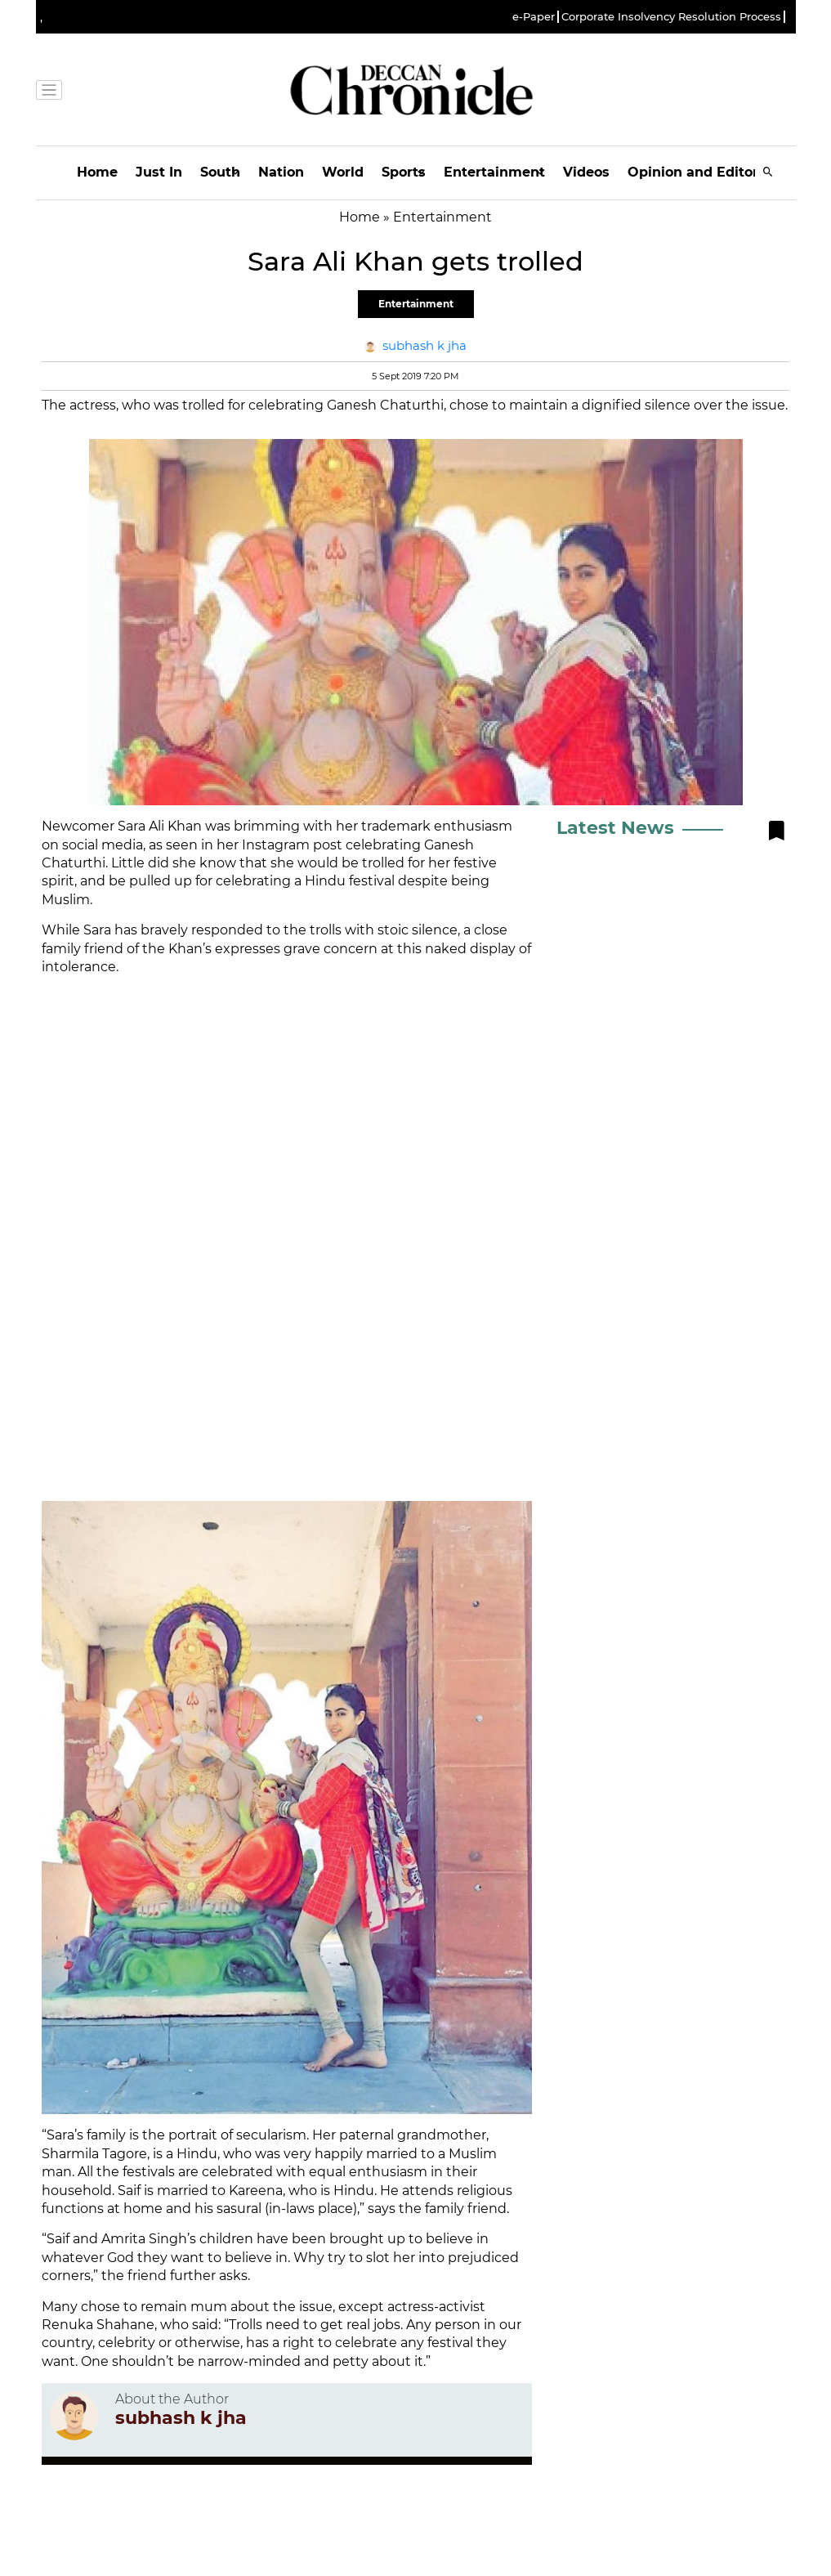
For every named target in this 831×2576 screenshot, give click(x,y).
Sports (404, 172)
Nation (281, 172)
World (343, 172)
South (220, 172)
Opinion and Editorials (705, 172)
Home (97, 172)
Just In (159, 172)
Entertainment (494, 172)
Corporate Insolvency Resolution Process (671, 17)
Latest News (615, 828)
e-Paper (533, 17)
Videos (586, 172)
